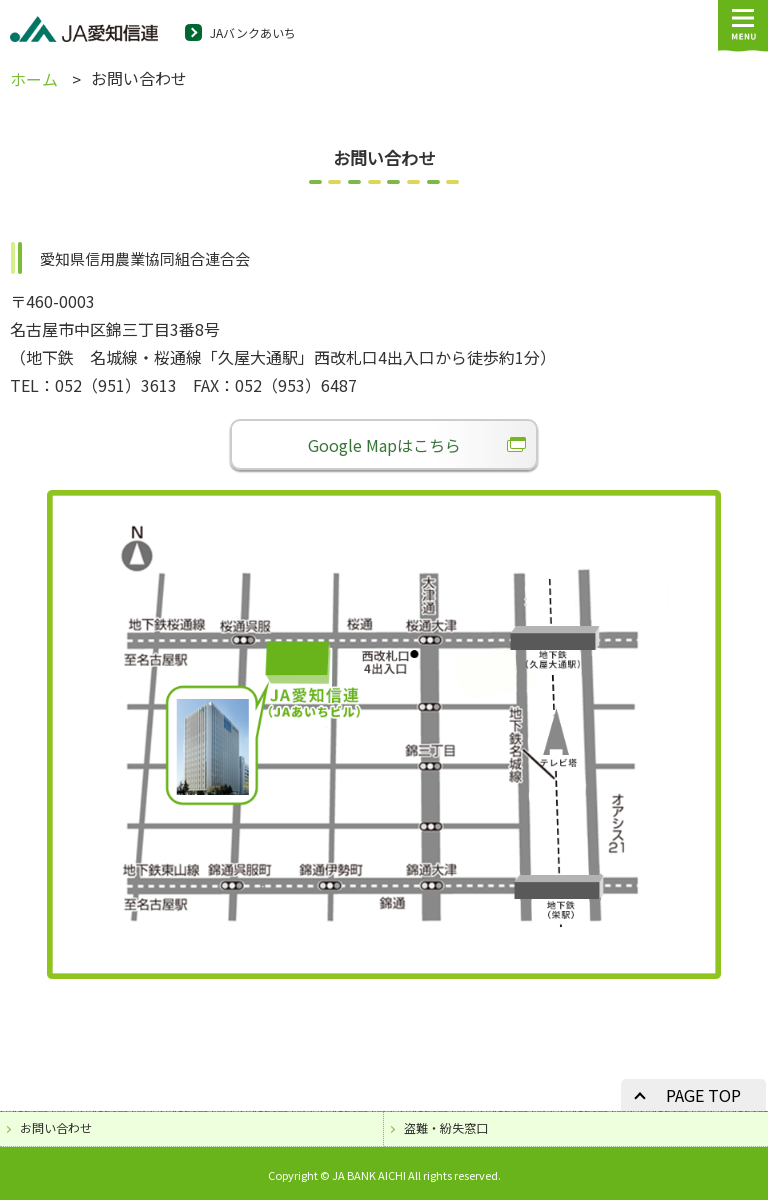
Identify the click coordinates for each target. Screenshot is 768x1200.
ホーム (34, 79)
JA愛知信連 (84, 31)
